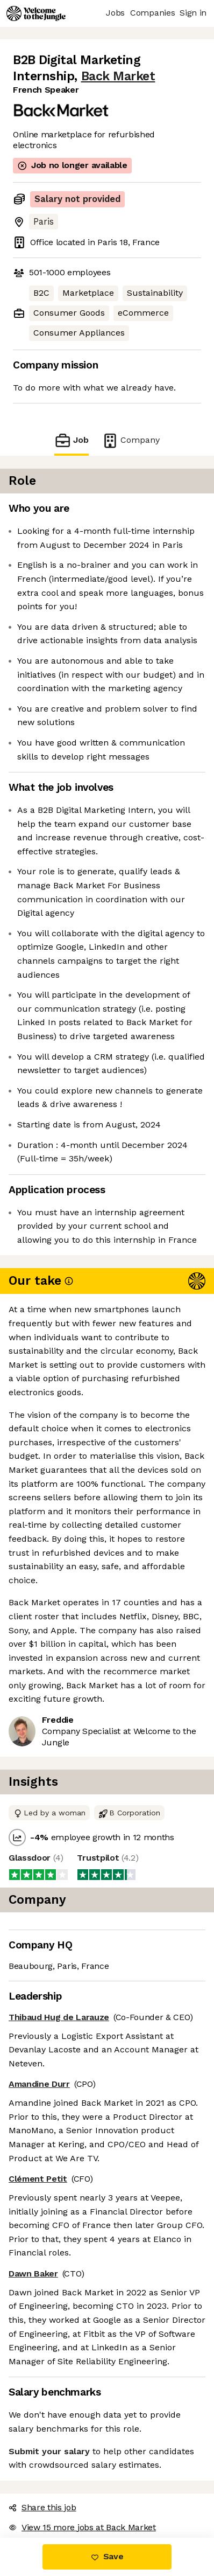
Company (131, 440)
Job (71, 440)
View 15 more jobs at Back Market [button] (82, 2527)
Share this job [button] (42, 2507)
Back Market (118, 76)
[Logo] (36, 13)
